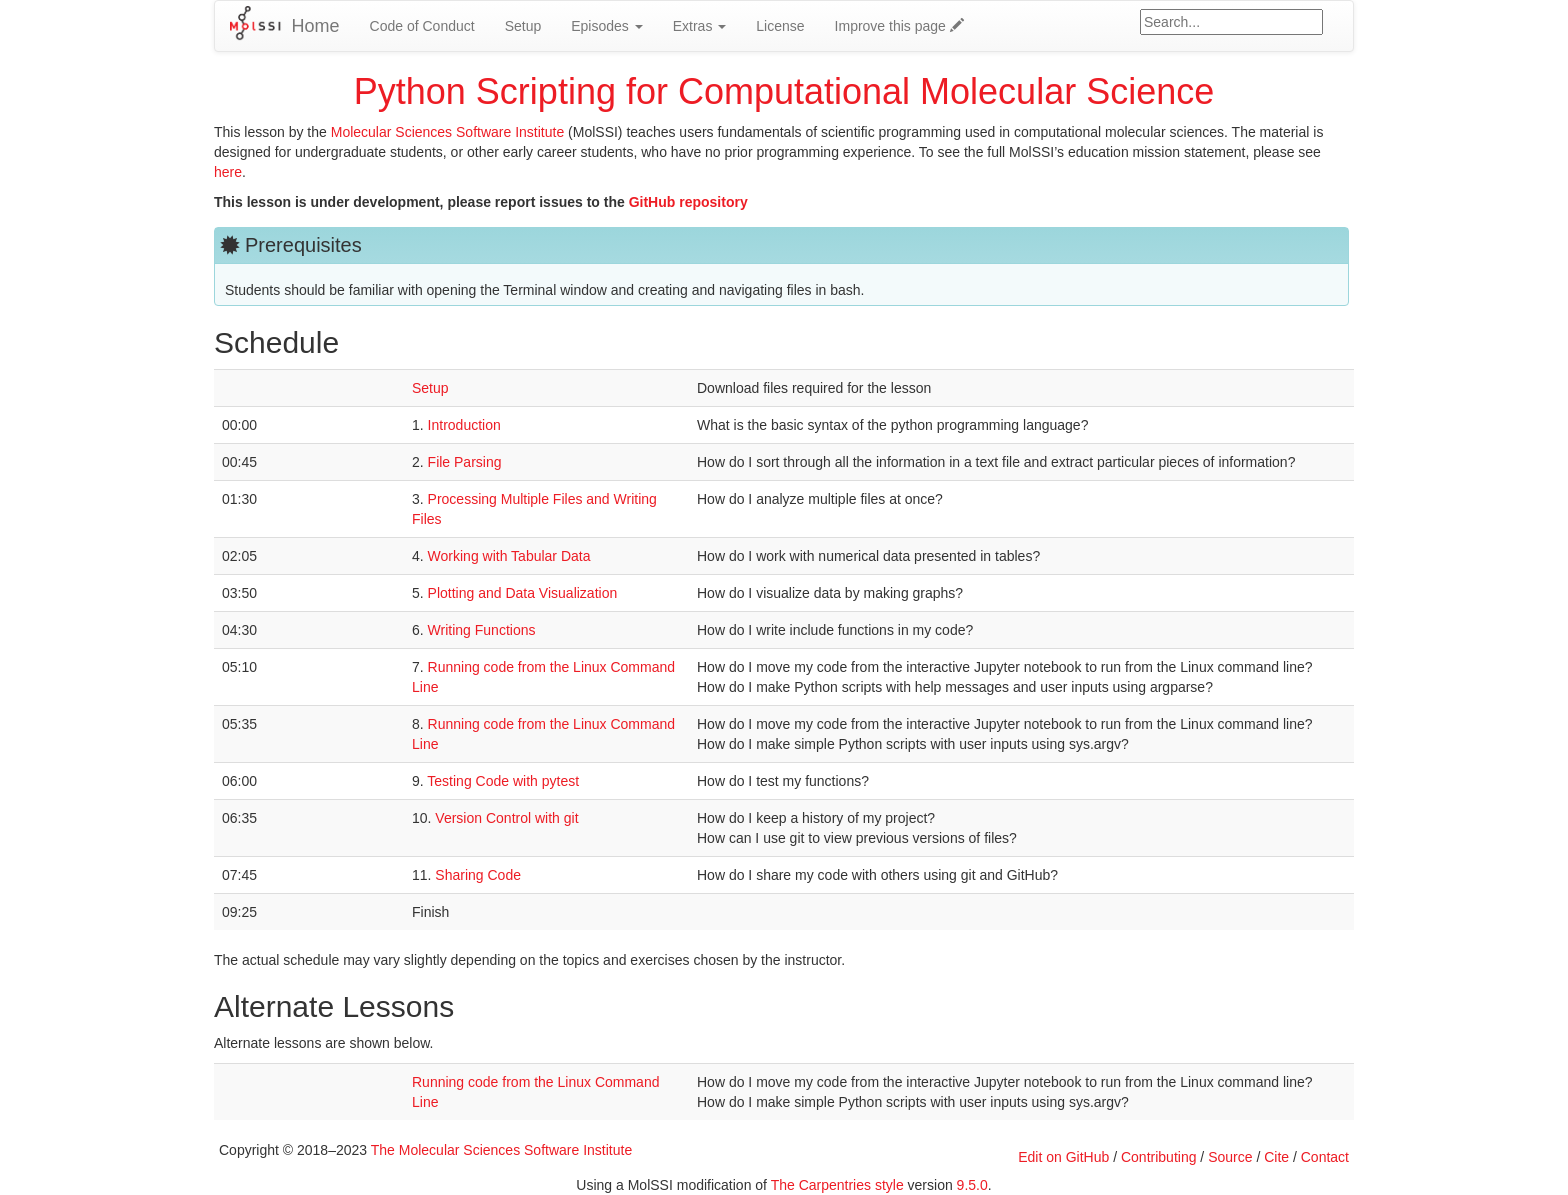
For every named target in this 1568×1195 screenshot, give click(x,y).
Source (1230, 1157)
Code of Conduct (422, 26)
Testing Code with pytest (503, 781)
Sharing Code (478, 875)
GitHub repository (688, 202)
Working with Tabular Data (509, 556)
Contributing (1159, 1157)
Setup (523, 26)
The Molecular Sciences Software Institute (501, 1150)
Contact (1325, 1157)
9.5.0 (972, 1185)
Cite (1276, 1157)
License (780, 26)
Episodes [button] (606, 26)
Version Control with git (506, 818)
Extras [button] (700, 26)
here (228, 172)
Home (316, 26)
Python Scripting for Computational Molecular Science (784, 91)
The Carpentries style (837, 1185)
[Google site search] (1231, 22)
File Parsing (465, 462)
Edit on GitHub (1063, 1157)
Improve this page (899, 26)
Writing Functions (482, 630)
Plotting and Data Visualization (523, 593)
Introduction (464, 425)
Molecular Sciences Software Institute (447, 132)
